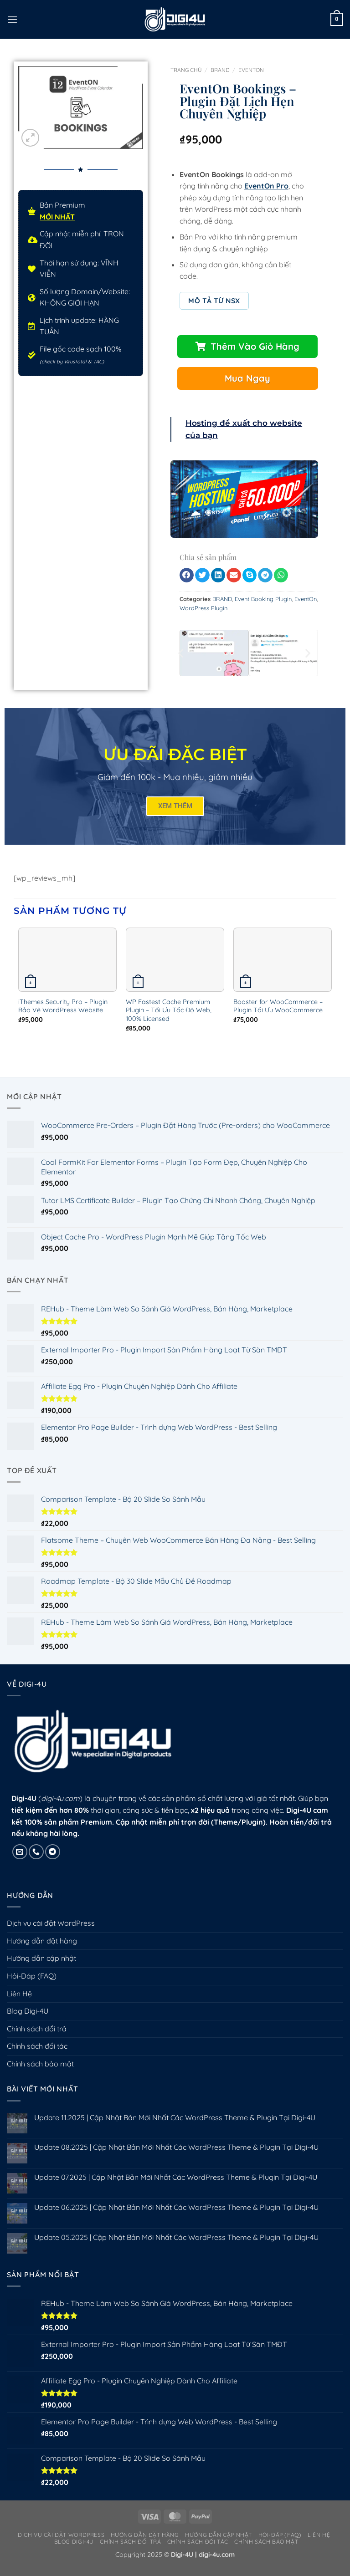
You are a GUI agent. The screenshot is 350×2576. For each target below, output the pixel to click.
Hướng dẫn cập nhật (41, 1967)
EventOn (251, 69)
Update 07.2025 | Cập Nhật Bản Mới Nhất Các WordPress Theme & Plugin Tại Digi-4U (175, 2186)
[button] (12, 19)
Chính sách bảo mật (40, 2072)
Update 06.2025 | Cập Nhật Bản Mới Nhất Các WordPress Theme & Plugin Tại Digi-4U (176, 2216)
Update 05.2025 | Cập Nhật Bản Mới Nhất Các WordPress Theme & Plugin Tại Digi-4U (176, 2246)
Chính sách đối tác (37, 2055)
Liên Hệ (19, 2002)
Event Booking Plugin (263, 608)
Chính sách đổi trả (37, 2037)
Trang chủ (186, 69)
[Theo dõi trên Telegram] (52, 1860)
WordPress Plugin (203, 617)
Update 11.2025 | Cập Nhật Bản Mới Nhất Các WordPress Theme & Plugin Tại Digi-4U (174, 2126)
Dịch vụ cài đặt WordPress (51, 1932)
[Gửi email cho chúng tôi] (19, 1860)
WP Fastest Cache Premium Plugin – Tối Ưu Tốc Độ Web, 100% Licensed (168, 1019)
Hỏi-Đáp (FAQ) (32, 1984)
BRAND (220, 69)
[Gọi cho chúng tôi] (36, 1860)
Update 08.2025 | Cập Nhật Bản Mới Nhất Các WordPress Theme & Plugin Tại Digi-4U (176, 2156)
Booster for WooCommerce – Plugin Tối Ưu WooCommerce (278, 1015)
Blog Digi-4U (27, 2020)
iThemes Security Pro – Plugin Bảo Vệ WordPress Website (63, 1015)
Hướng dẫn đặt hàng (42, 1949)
